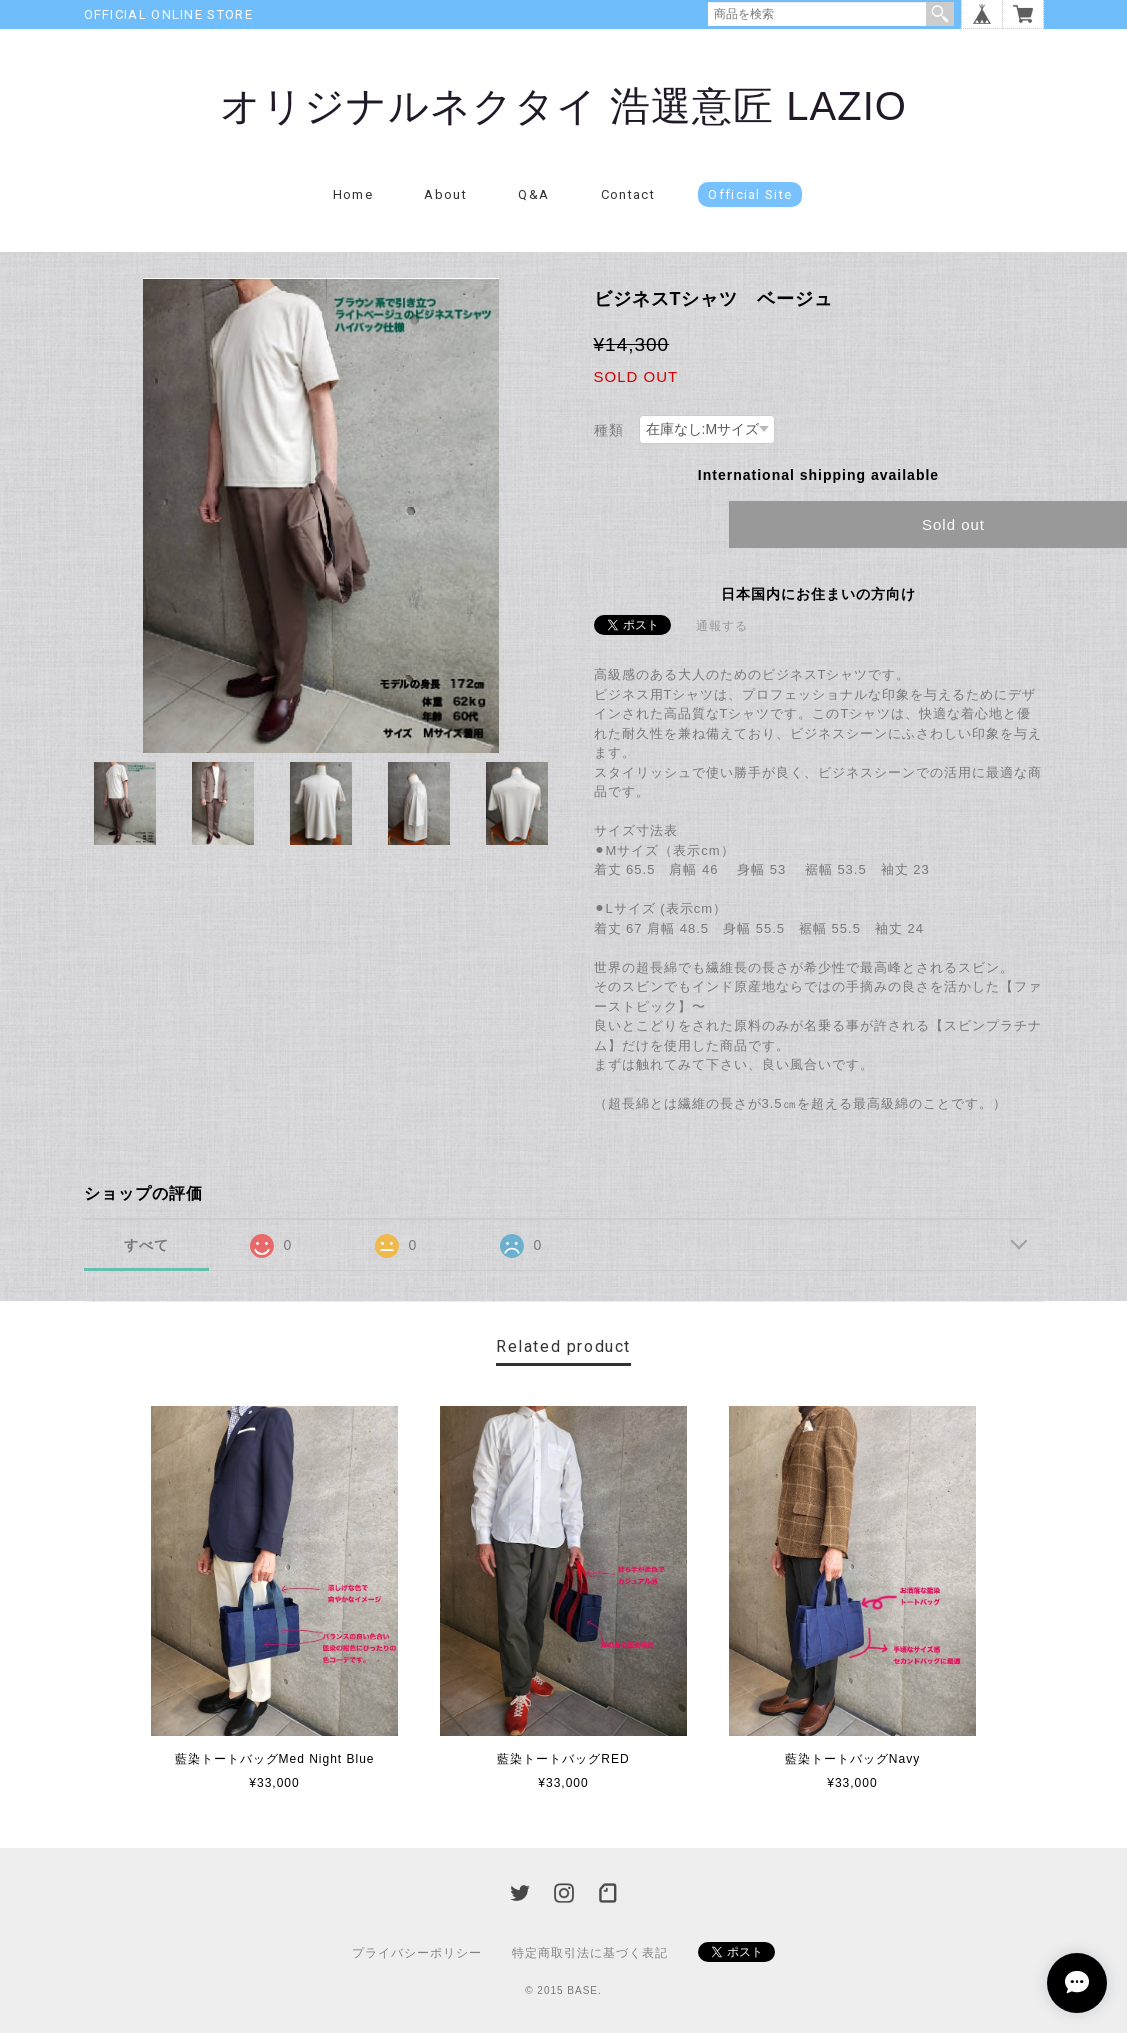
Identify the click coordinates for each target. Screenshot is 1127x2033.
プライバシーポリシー (417, 1953)
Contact (628, 194)
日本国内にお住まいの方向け (818, 594)
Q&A (533, 194)
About (445, 194)
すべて (146, 1245)
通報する (722, 626)
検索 (940, 14)
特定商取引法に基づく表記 (590, 1953)
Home (353, 194)
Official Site (750, 194)
